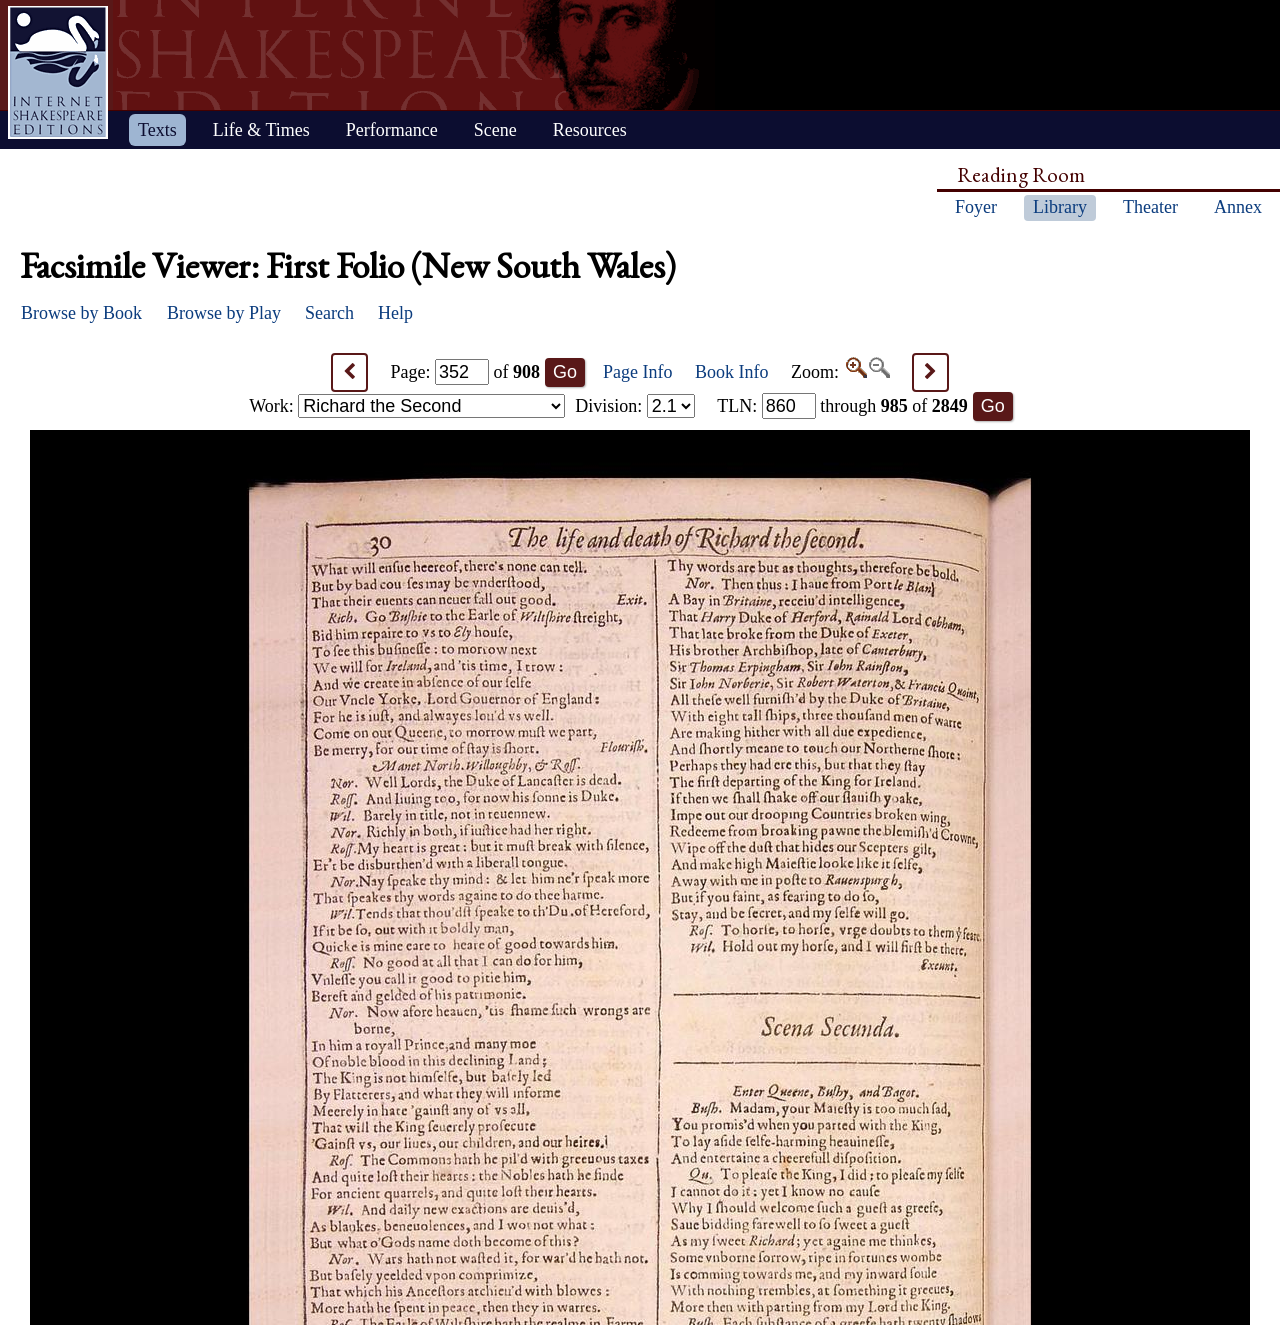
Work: (407, 406)
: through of (842, 406)
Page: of (466, 372)
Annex (1238, 207)
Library (1060, 207)
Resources (590, 130)
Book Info (732, 372)
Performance (392, 130)
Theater (1150, 207)
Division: (635, 406)
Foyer (976, 207)
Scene (495, 130)
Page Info (637, 372)
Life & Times (261, 130)
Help (395, 313)
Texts (157, 130)
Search (329, 313)
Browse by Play (224, 313)
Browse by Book (81, 313)
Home (58, 72)
